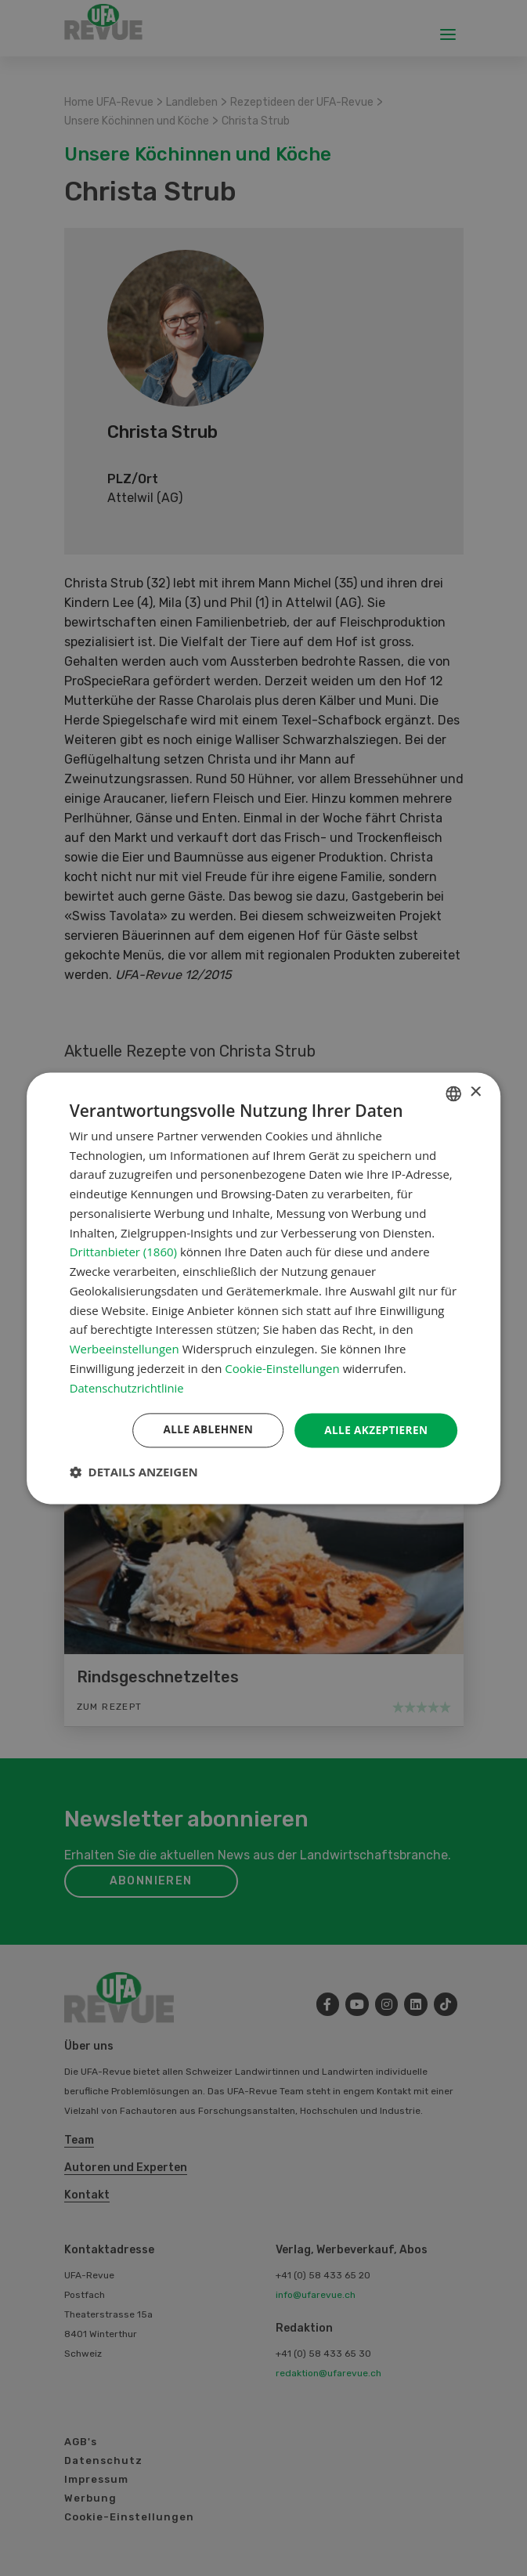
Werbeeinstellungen (124, 1349)
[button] (134, 1472)
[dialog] (264, 1288)
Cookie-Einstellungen (282, 1368)
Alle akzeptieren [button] (374, 1429)
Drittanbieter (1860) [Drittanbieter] (123, 1251)
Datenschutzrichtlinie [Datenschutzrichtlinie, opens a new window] (128, 1387)
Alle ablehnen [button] (203, 1429)
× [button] (475, 1092)
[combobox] (453, 1092)
